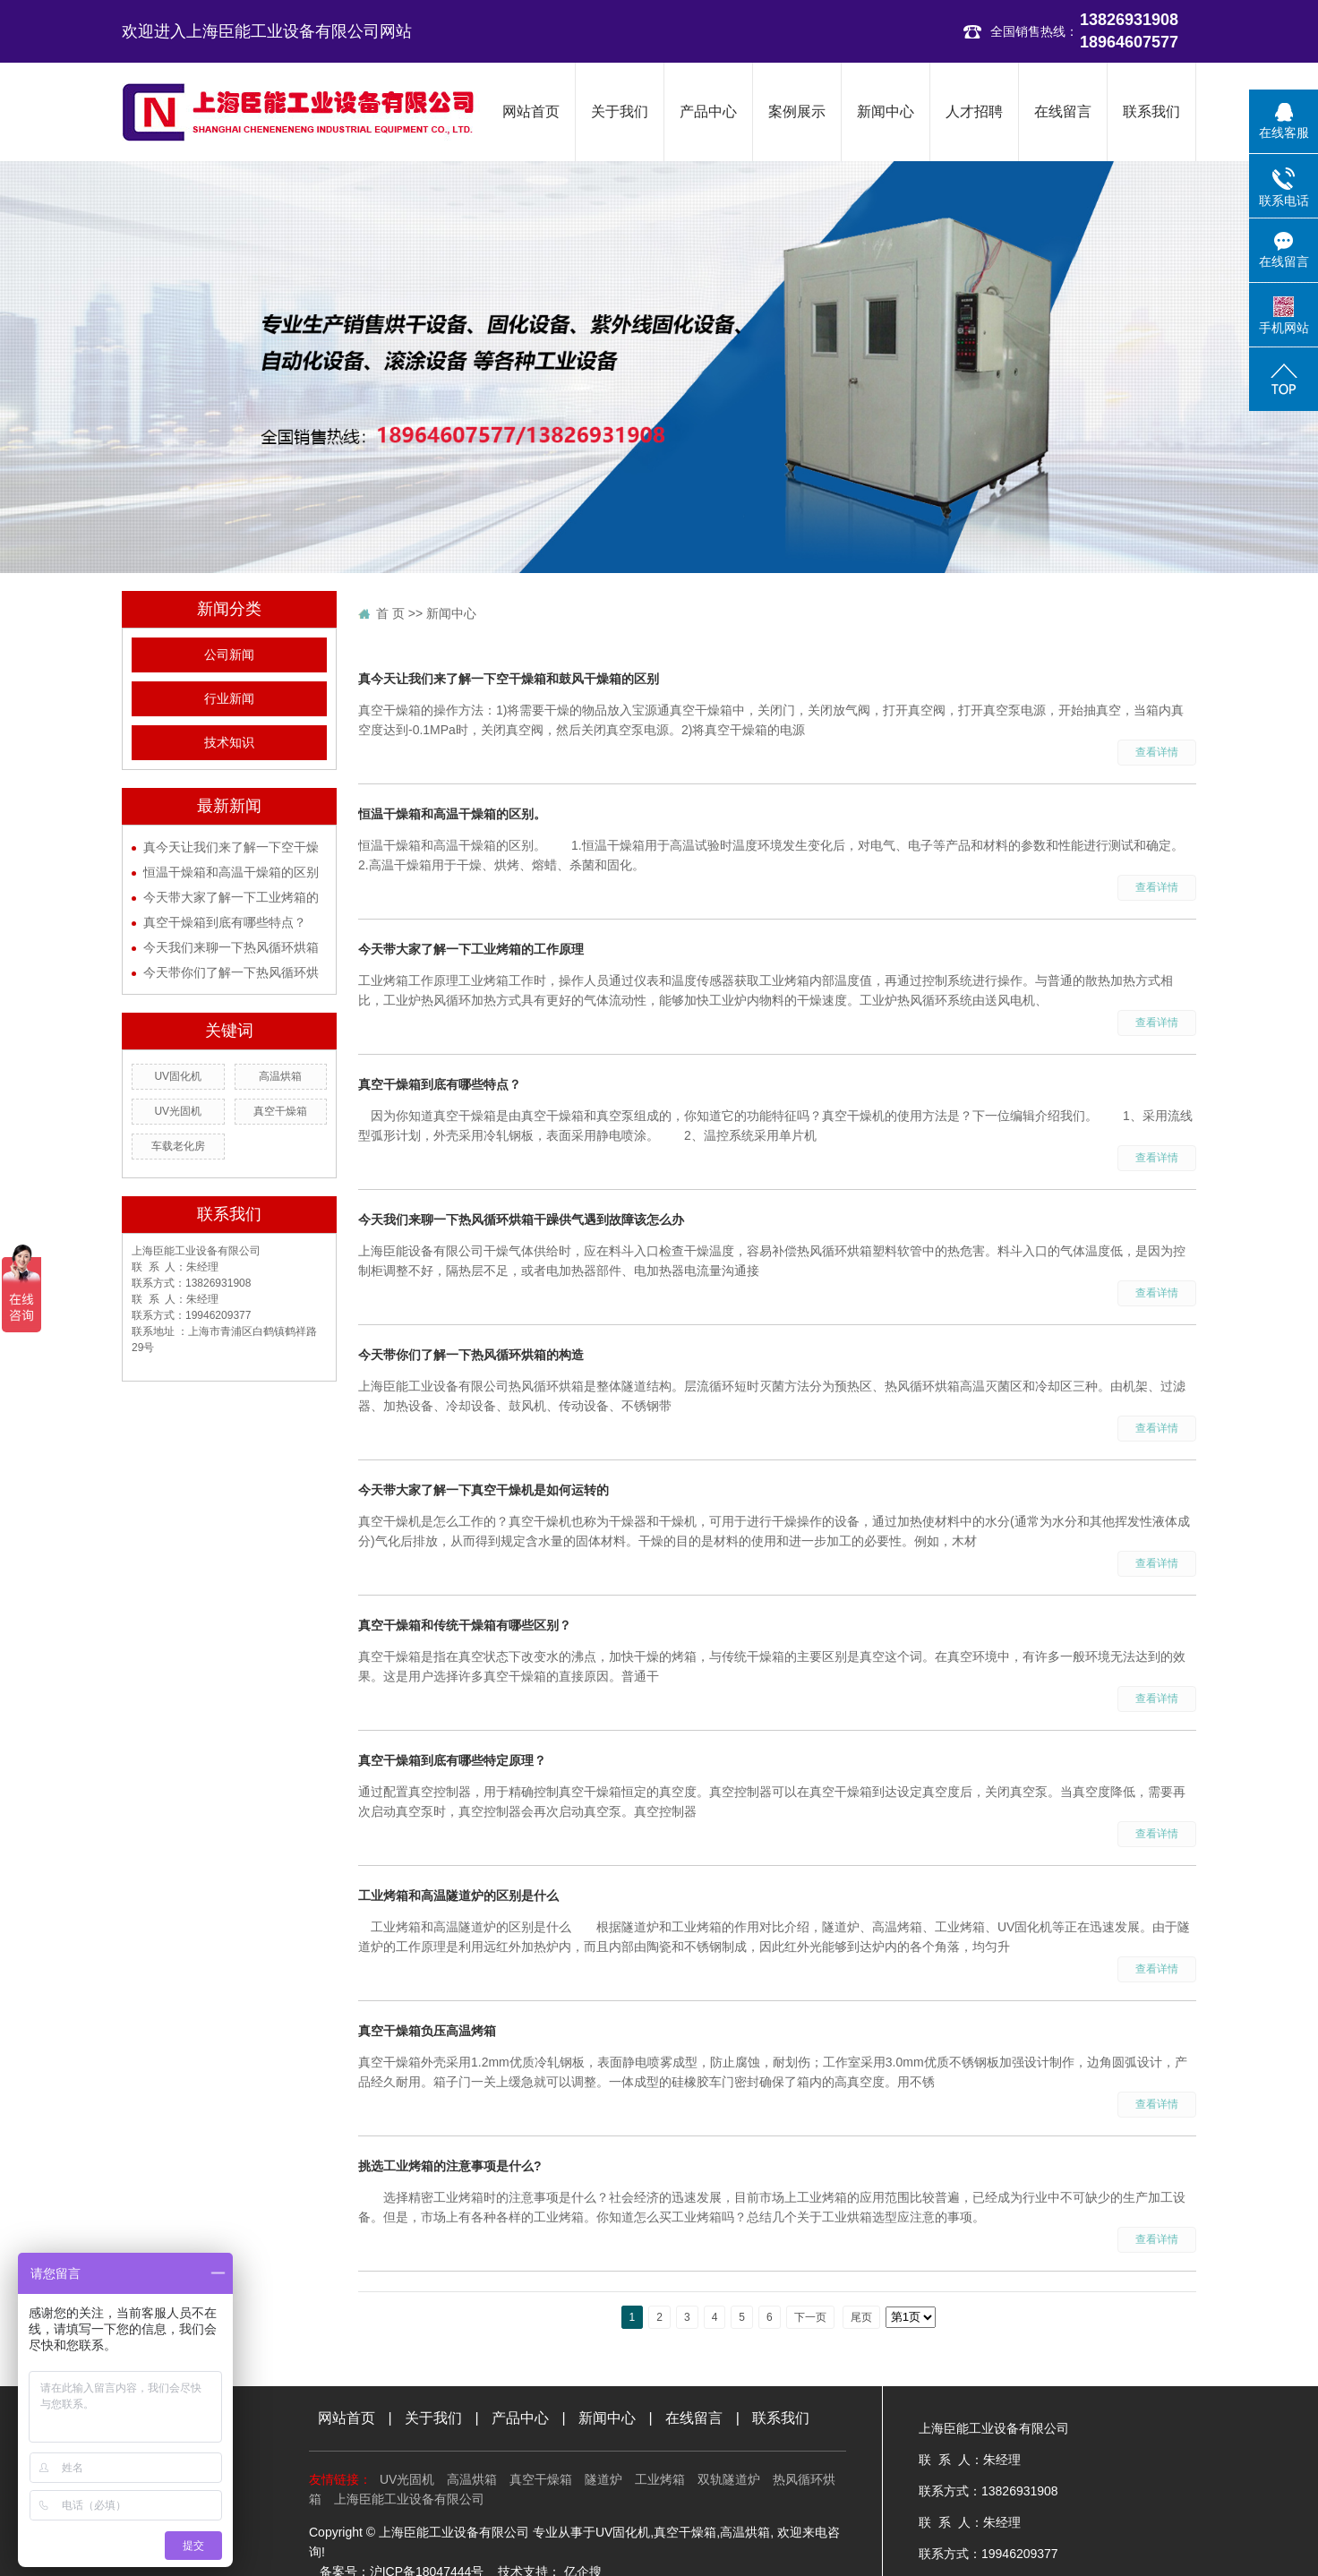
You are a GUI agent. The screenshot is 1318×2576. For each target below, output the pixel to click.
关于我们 (619, 111)
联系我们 (1151, 111)
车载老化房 (178, 1146)
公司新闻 (229, 655)
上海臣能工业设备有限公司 (409, 2499)
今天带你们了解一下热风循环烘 (231, 972)
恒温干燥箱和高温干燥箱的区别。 (452, 814)
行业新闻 (229, 699)
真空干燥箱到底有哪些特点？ (224, 922)
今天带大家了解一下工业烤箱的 (231, 897)
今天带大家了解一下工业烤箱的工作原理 (471, 949)
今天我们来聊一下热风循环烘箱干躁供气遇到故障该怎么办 (521, 1219)
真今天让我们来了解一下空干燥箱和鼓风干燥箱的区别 (508, 679)
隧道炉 (603, 2479)
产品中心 (708, 111)
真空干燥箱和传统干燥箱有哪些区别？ (464, 1625)
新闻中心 (885, 111)
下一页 (810, 2317)
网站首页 (531, 111)
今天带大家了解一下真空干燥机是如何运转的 (483, 1490)
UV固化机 (177, 1076)
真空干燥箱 (280, 1111)
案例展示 (797, 111)
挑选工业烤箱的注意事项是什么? (450, 2166)
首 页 (390, 613)
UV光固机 (177, 1111)
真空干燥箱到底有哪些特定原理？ (452, 1760)
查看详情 (1156, 752)
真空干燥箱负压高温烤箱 (427, 2031)
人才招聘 (974, 111)
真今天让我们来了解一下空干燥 (231, 847)
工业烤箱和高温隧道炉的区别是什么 (458, 1895)
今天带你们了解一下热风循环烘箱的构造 (471, 1355)
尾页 (861, 2317)
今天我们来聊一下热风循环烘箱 (231, 947)
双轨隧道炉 (729, 2479)
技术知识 (229, 742)
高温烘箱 (280, 1076)
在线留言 (1062, 111)
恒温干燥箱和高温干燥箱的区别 (231, 872)
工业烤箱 (660, 2479)
